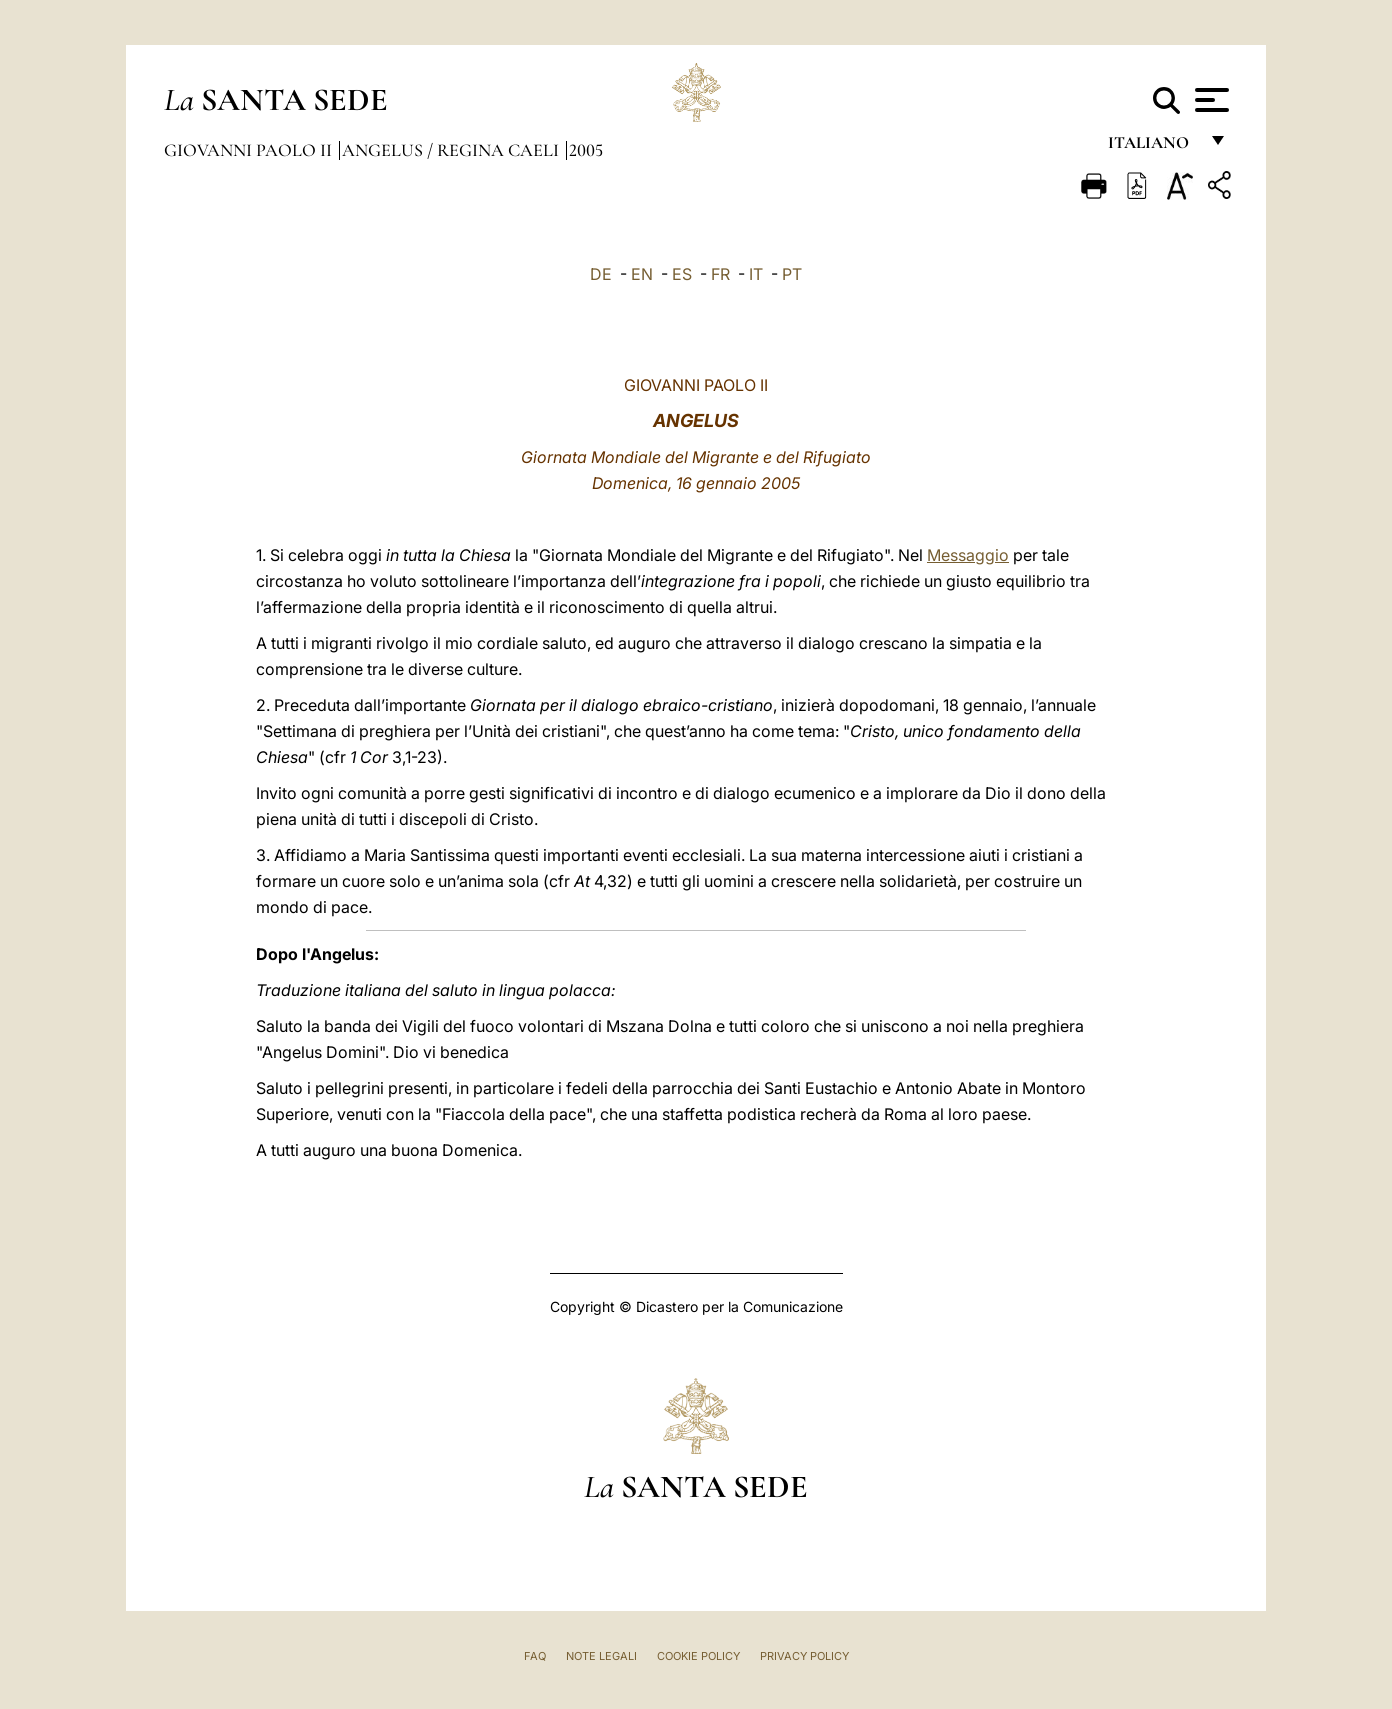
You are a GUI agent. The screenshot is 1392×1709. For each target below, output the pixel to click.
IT (756, 274)
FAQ (535, 1656)
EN (642, 274)
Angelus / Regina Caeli (452, 150)
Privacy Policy (804, 1656)
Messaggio (968, 555)
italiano (1152, 147)
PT (792, 274)
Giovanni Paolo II (250, 150)
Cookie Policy (698, 1656)
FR (720, 274)
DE (601, 274)
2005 (586, 150)
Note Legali (601, 1656)
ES (682, 274)
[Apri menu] (1209, 100)
